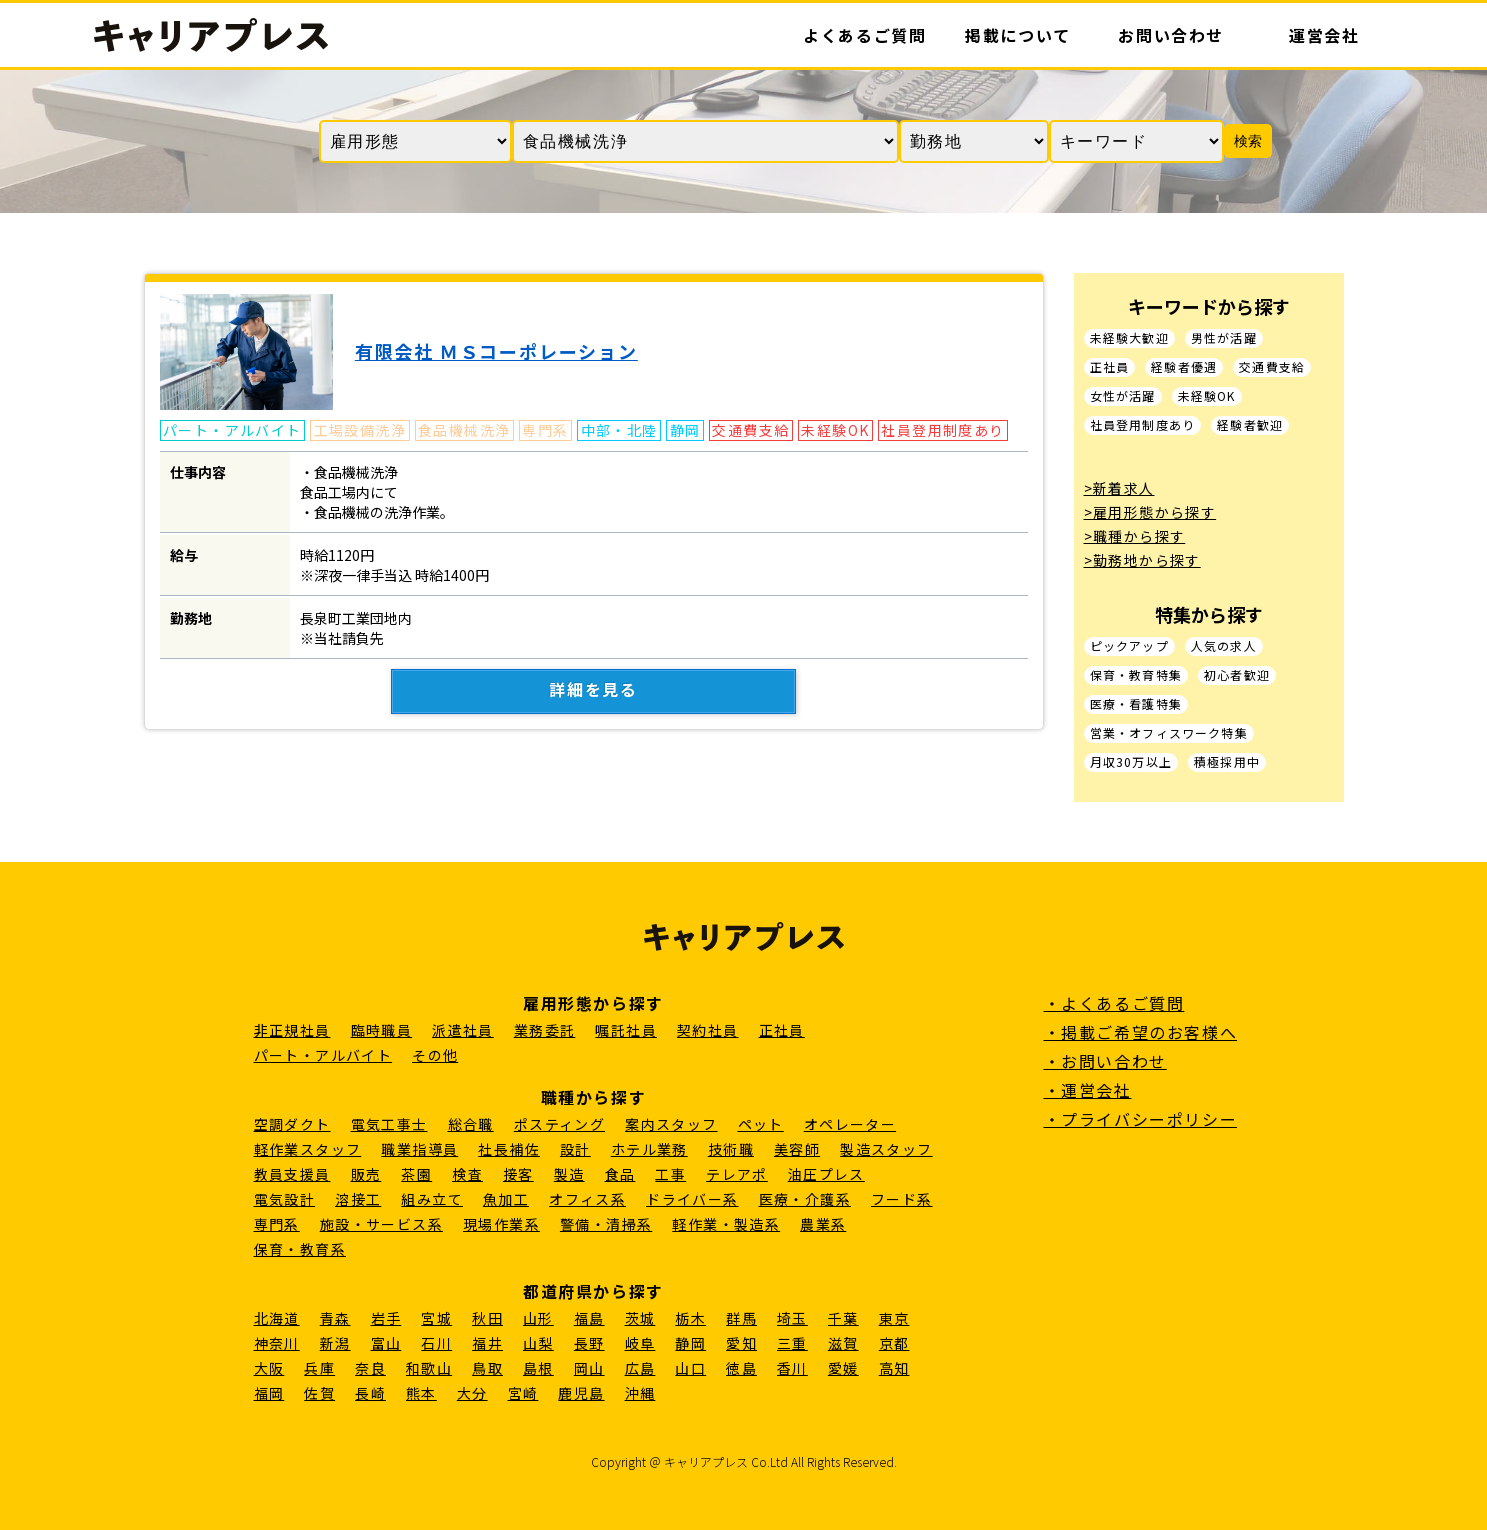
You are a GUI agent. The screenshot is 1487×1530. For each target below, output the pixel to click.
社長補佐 (509, 1149)
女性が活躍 (1123, 396)
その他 (435, 1055)
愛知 (741, 1343)
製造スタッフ (886, 1149)
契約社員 (708, 1030)
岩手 (386, 1318)
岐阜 (640, 1343)
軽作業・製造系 (726, 1224)
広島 (640, 1368)
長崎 (370, 1393)
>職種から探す (1135, 536)
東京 (894, 1318)
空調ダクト (292, 1124)
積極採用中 (1227, 762)
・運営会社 (1088, 1090)
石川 (436, 1343)
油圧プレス (826, 1174)
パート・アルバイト (323, 1055)
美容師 (797, 1149)
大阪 (269, 1368)
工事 (670, 1174)
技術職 (731, 1149)
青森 (335, 1318)
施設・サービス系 (381, 1224)
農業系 (823, 1224)
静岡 (690, 1343)
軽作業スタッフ (308, 1149)
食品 (620, 1174)
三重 (792, 1343)
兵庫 (319, 1368)
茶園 (416, 1174)
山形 (538, 1318)
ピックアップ (1129, 646)
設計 (575, 1149)
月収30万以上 (1131, 762)
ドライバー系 (692, 1199)
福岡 (269, 1393)
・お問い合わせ (1105, 1061)
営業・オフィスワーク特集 (1169, 733)
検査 (467, 1174)
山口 (690, 1368)
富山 (386, 1343)
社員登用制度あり (1143, 425)
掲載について (1018, 35)
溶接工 (358, 1199)
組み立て (432, 1199)
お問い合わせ (1171, 35)
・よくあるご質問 (1114, 1003)
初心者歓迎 (1237, 675)
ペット (761, 1124)
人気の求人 (1224, 646)
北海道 (277, 1318)
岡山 (589, 1368)
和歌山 (429, 1368)
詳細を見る (594, 690)
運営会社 (1324, 35)
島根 (538, 1368)
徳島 (741, 1368)
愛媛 (843, 1368)
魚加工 (506, 1199)
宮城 (436, 1318)
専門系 (277, 1224)
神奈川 (277, 1343)
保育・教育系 (300, 1249)
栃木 (690, 1318)
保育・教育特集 (1136, 675)
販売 (366, 1174)
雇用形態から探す (593, 1003)
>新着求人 (1119, 488)
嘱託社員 (626, 1030)
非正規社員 (292, 1030)
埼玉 (792, 1318)
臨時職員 (382, 1030)
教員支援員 (292, 1174)
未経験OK (1207, 396)
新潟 (335, 1343)
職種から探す (594, 1097)
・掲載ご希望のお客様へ (1141, 1032)
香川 (792, 1368)
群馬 (741, 1318)
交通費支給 (1272, 367)
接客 (518, 1174)
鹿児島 (581, 1393)
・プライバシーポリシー (1141, 1119)
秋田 (487, 1318)
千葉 (843, 1318)
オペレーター (850, 1124)
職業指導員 (419, 1149)
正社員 (1110, 367)
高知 (894, 1368)
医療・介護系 (805, 1199)
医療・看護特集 (1136, 704)
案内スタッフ (671, 1124)
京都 (894, 1343)
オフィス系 (587, 1199)
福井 (487, 1343)
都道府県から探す (593, 1291)
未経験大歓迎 (1129, 338)
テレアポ (737, 1174)
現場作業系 (501, 1224)
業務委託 (545, 1030)
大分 (472, 1393)
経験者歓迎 (1250, 425)
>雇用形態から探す (1150, 512)
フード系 (902, 1199)
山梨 (538, 1343)
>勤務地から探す (1142, 560)
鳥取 (487, 1368)
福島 (589, 1318)
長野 (589, 1343)
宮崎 (523, 1393)
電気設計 (285, 1199)
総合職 (471, 1124)
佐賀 (319, 1393)
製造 (569, 1174)
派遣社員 (463, 1030)
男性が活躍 (1224, 338)
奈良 (370, 1368)
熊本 (421, 1393)
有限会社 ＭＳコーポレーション (496, 351)
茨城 (640, 1318)
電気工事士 (389, 1124)
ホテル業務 (649, 1149)
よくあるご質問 (864, 35)
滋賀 (843, 1343)
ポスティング (559, 1124)
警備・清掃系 (606, 1224)
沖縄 (640, 1393)
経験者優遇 (1184, 367)
